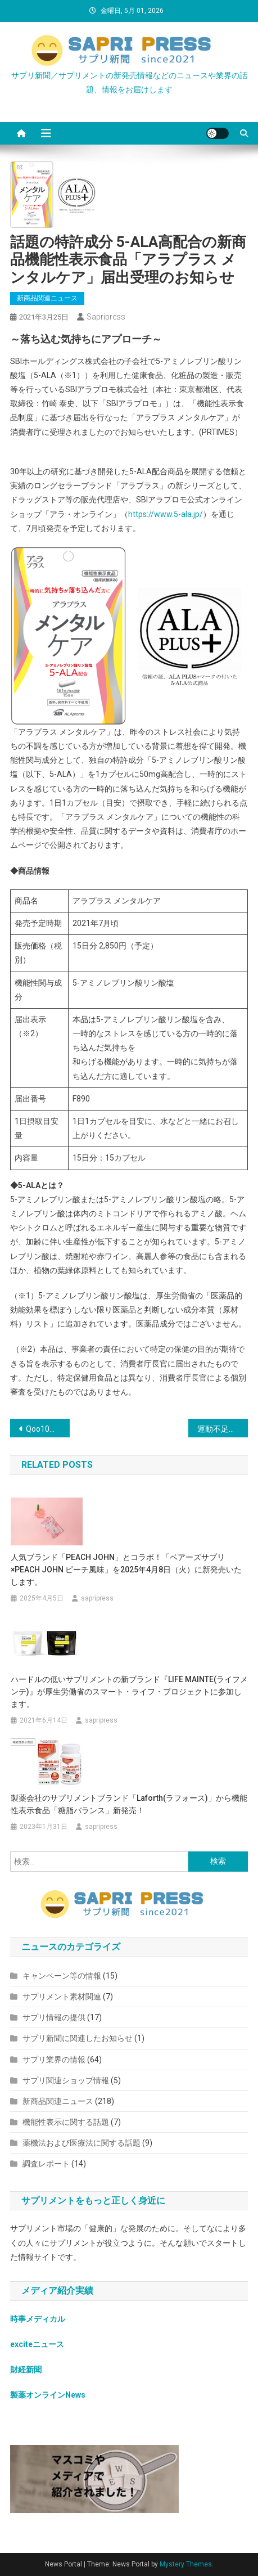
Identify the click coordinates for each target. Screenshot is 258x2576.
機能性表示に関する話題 (65, 2122)
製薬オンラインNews (47, 2394)
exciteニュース (37, 2344)
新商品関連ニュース (47, 298)
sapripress (106, 316)
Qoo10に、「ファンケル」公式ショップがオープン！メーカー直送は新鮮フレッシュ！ (48, 1428)
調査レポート (46, 2163)
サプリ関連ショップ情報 (65, 2080)
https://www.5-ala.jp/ (165, 514)
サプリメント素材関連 (61, 1996)
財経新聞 (26, 2369)
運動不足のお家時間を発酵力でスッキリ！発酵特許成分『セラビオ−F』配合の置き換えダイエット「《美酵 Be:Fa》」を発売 (222, 1428)
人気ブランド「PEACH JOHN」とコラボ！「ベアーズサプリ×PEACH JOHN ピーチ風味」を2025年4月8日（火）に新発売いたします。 (126, 1569)
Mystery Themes (186, 2564)
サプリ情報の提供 (53, 2017)
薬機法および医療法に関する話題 (81, 2142)
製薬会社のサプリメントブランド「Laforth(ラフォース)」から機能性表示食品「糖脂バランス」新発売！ (129, 1804)
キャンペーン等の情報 (61, 1975)
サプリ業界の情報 (53, 2059)
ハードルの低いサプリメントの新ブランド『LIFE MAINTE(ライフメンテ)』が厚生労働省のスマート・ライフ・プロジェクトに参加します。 (129, 1692)
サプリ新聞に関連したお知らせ (77, 2038)
